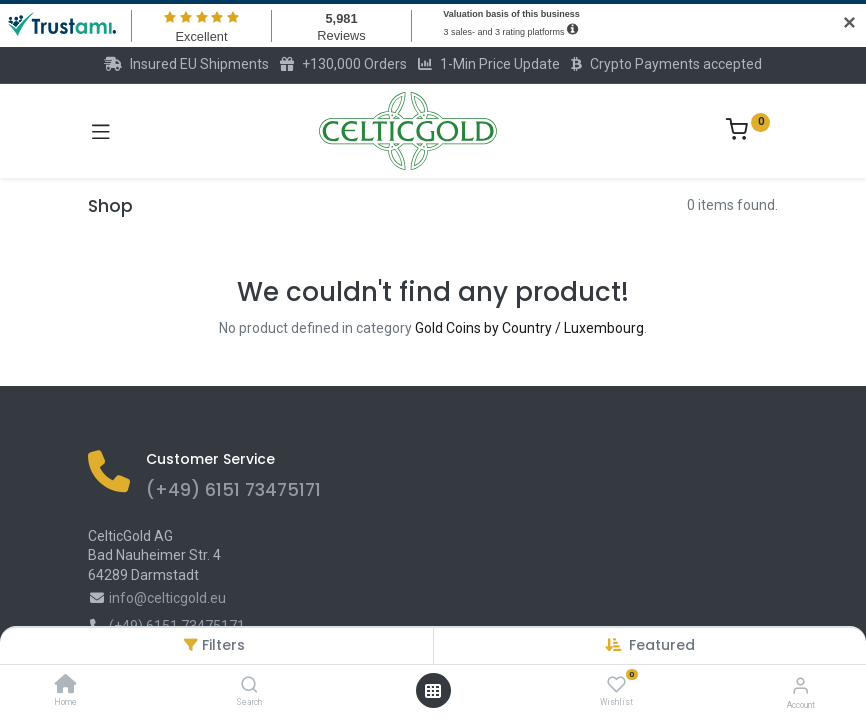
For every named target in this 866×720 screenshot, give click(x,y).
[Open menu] (433, 691)
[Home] (66, 686)
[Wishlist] (616, 685)
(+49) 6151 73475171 (233, 490)
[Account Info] (800, 685)
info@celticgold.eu (167, 598)
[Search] (249, 686)
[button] (662, 645)
